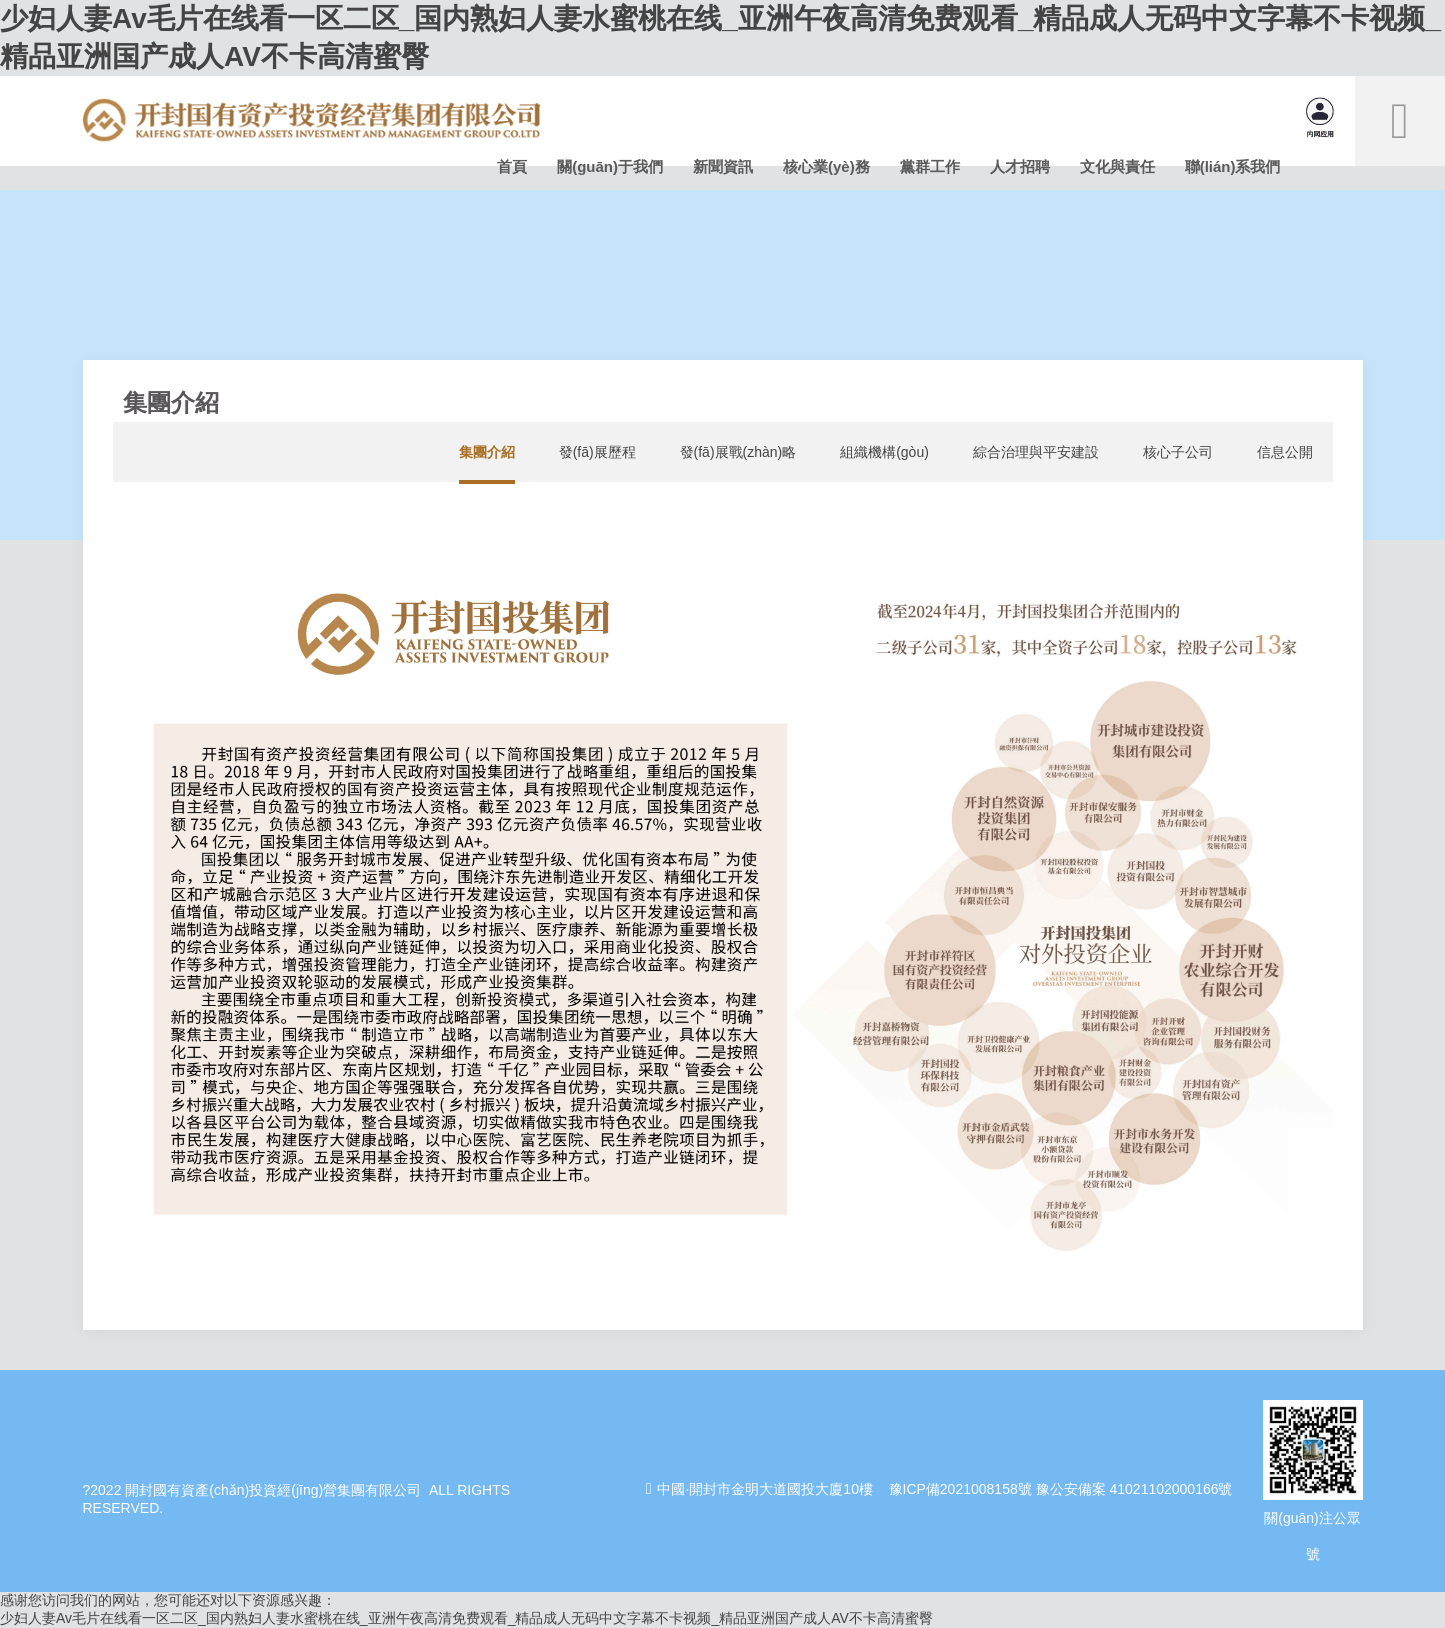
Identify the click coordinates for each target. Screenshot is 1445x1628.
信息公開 (1285, 452)
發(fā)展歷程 (597, 452)
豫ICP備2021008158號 (960, 1489)
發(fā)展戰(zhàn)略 (738, 452)
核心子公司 (1178, 452)
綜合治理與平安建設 (1036, 452)
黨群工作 (930, 166)
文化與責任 (1117, 166)
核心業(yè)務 (826, 166)
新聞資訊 (723, 166)
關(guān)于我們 (610, 166)
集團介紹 (487, 452)
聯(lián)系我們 (1233, 166)
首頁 (512, 166)
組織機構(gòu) (884, 452)
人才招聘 (1020, 166)
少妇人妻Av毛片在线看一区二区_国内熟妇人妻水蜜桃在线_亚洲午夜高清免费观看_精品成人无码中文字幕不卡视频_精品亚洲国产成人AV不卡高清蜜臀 (466, 1618)
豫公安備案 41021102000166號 (1134, 1489)
